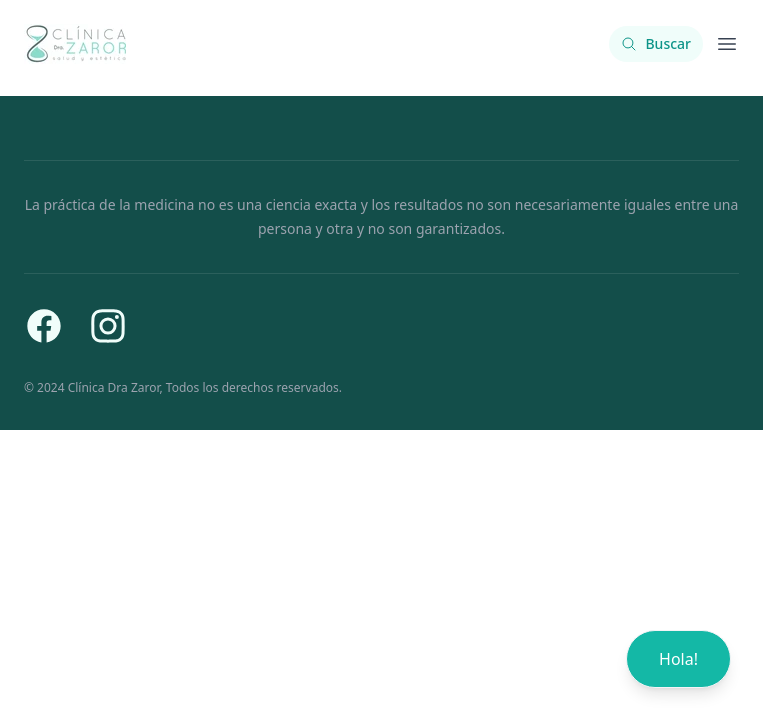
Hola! (678, 659)
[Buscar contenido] (656, 44)
